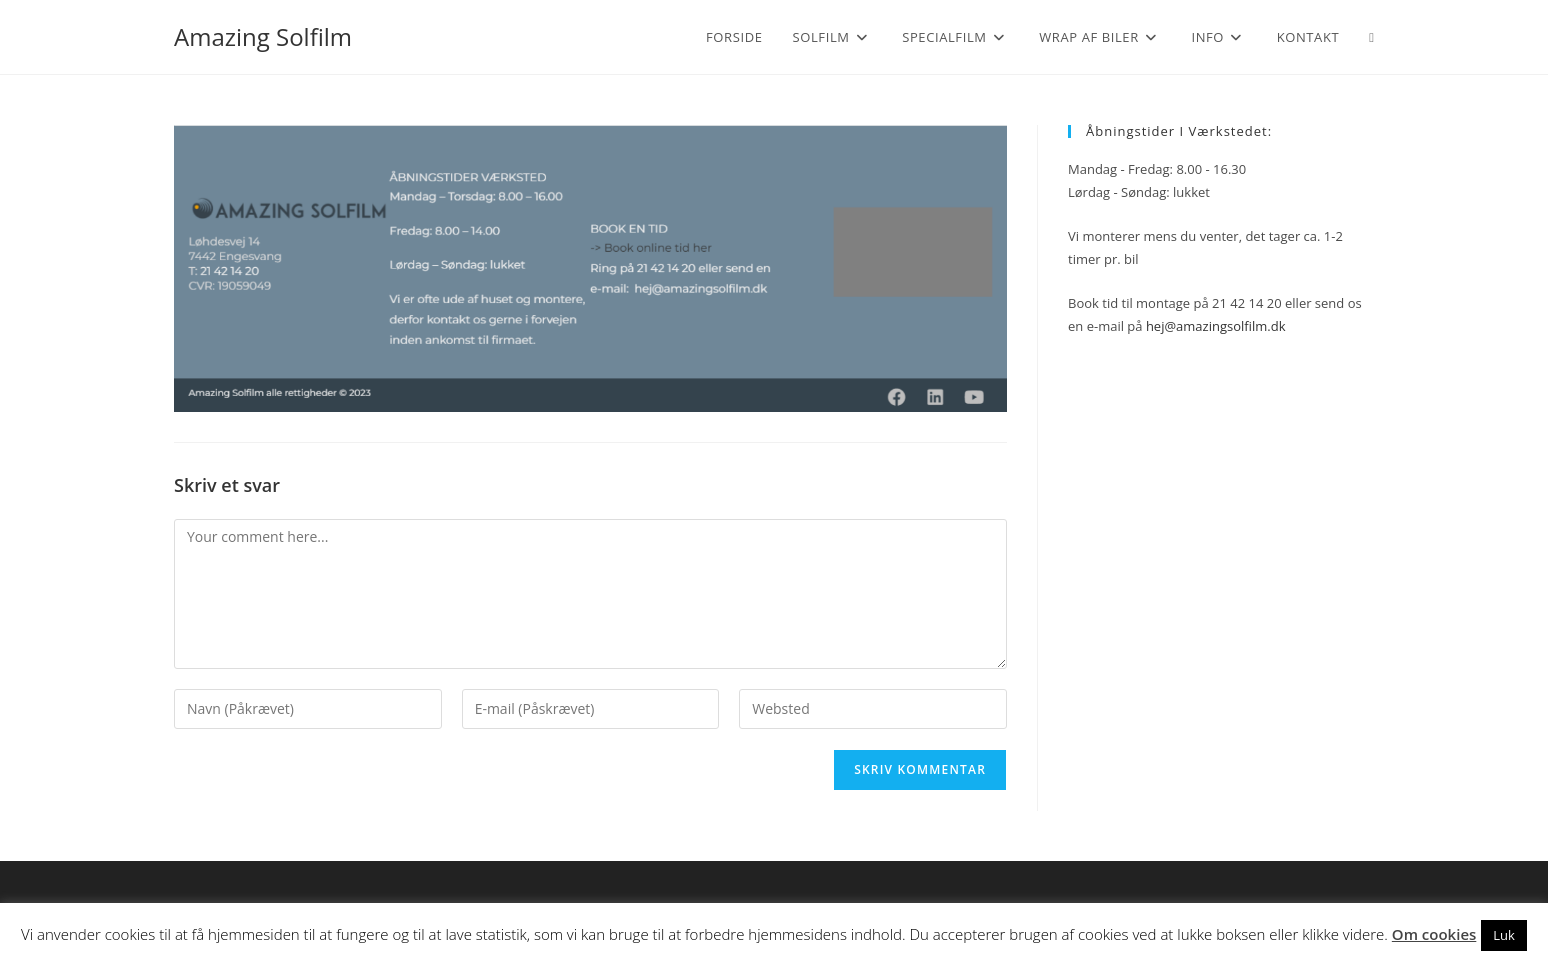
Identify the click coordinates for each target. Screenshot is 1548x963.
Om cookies (1434, 934)
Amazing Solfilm (263, 36)
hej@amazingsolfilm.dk (1216, 326)
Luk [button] (1504, 935)
